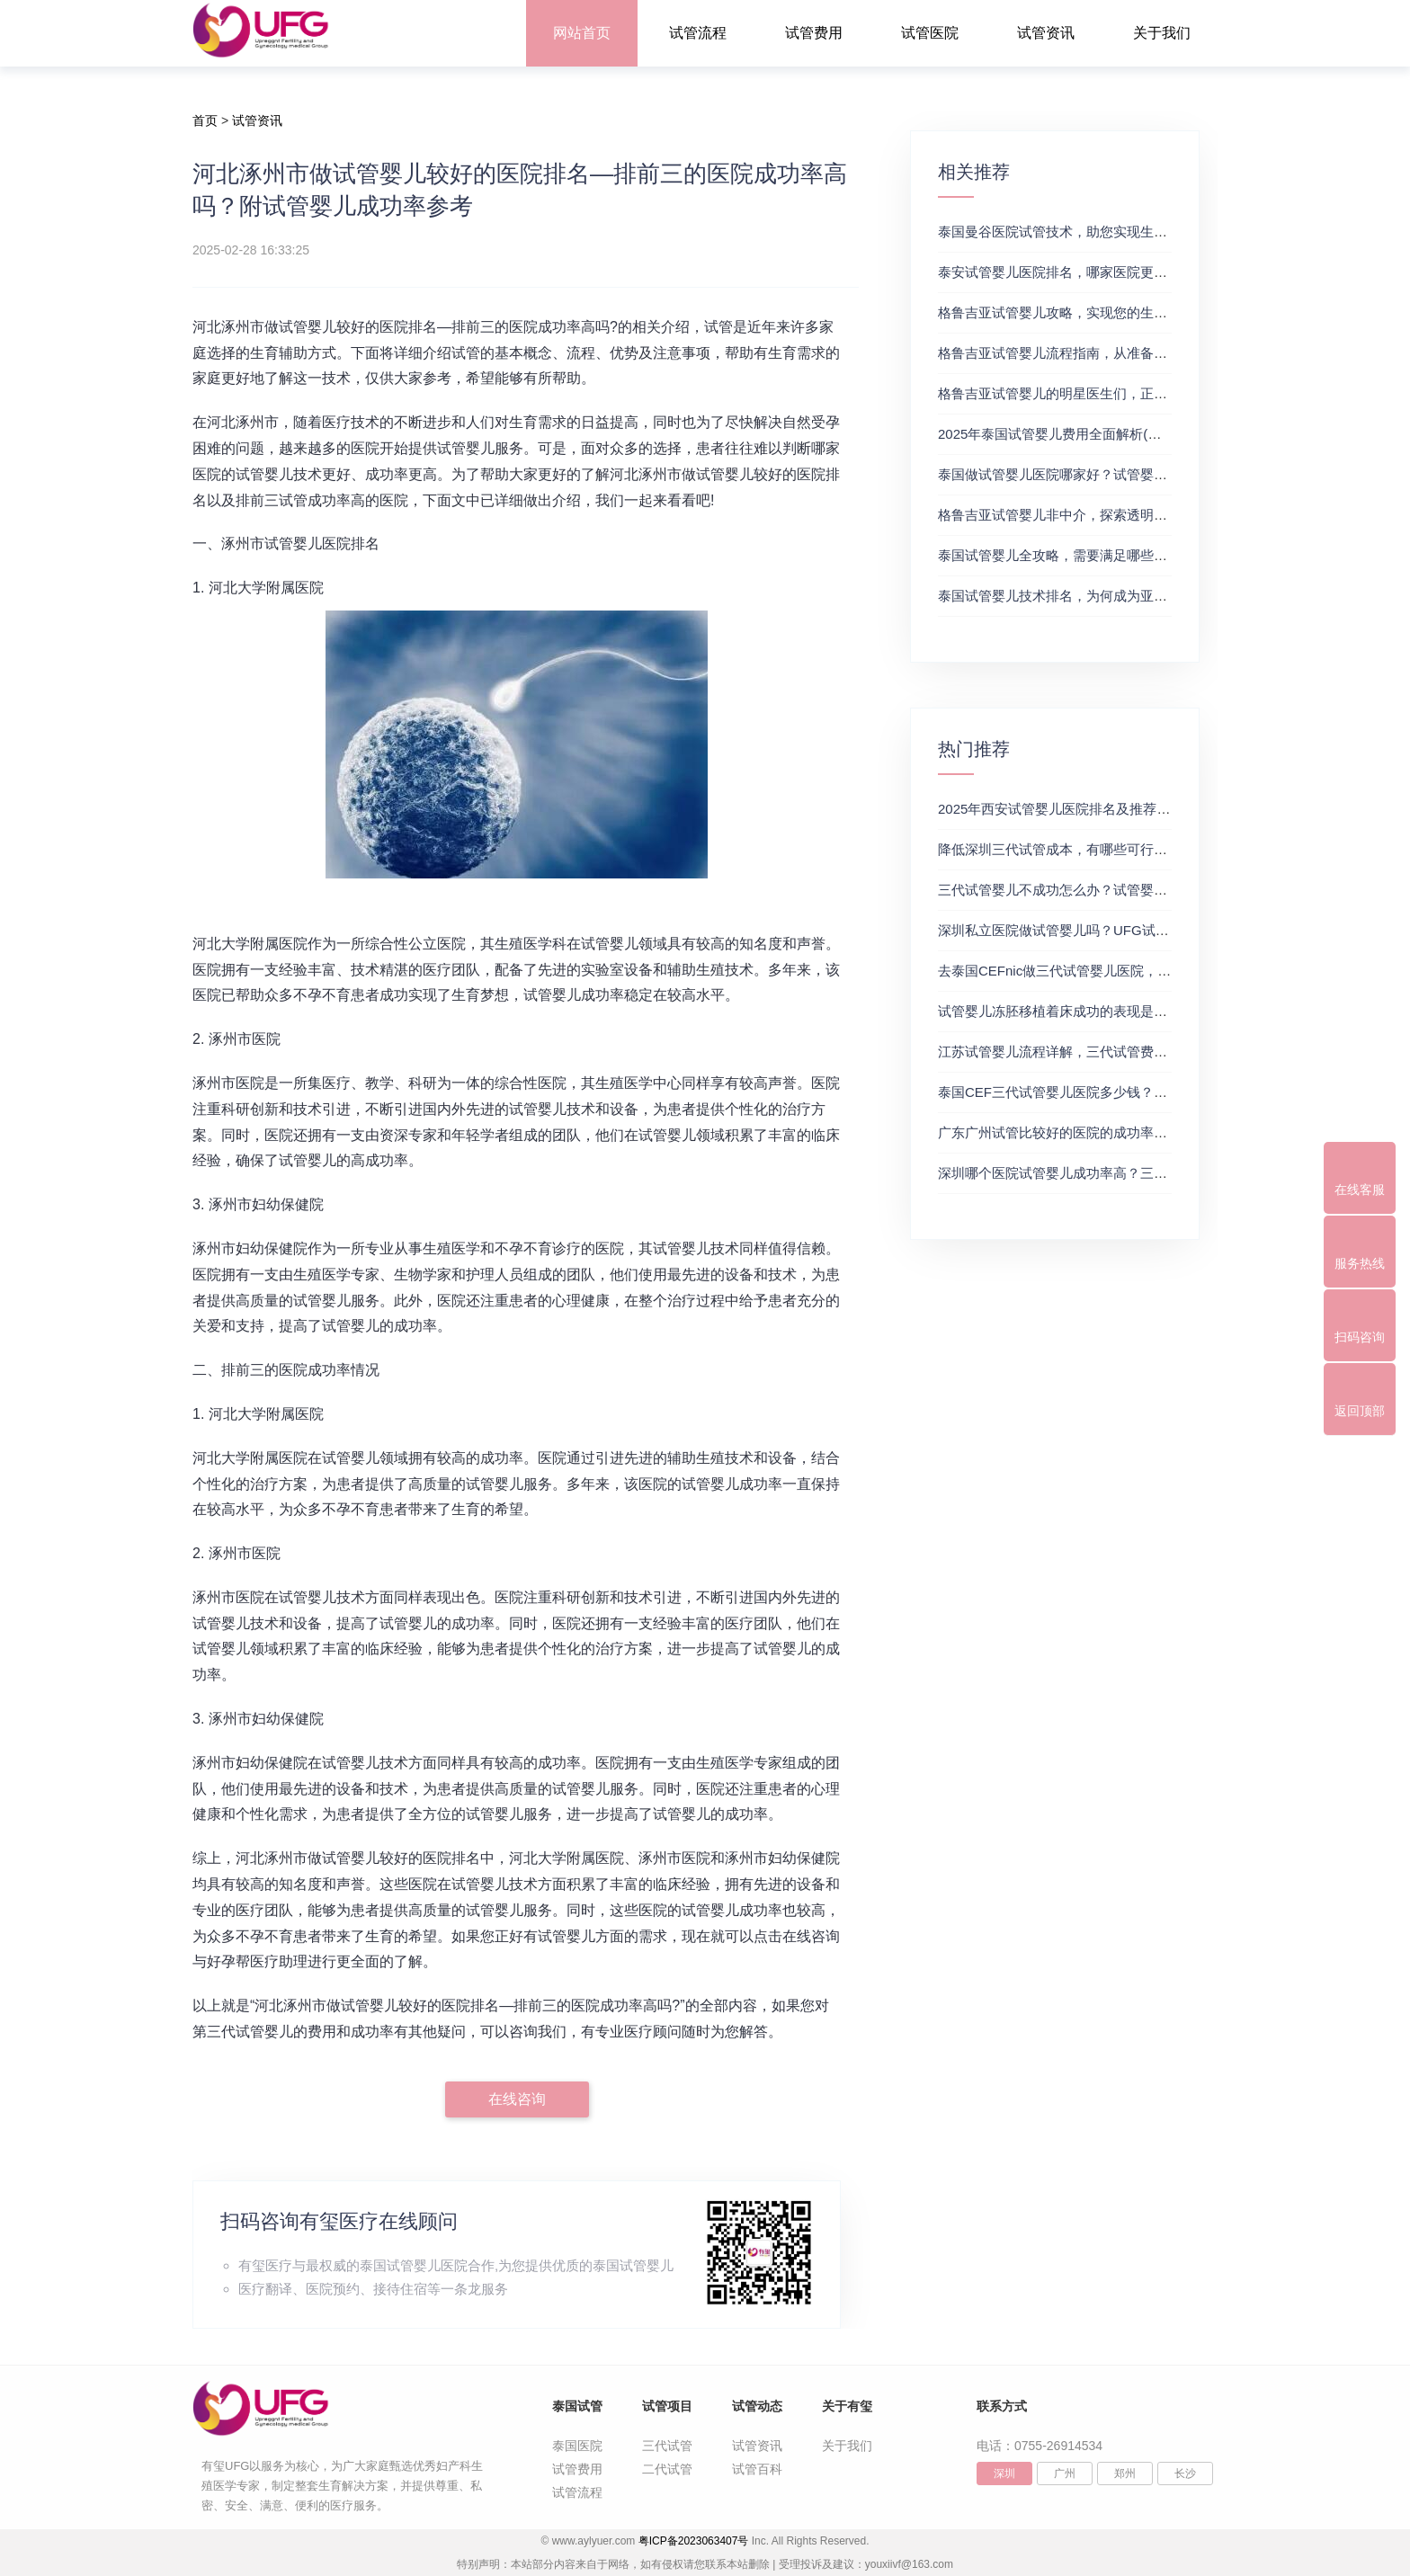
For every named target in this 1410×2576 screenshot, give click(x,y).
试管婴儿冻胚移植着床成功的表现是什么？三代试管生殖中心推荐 (1133, 1011)
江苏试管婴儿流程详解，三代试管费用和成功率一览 (1093, 1051)
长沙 (1185, 2473)
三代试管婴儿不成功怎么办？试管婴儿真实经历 (1079, 889)
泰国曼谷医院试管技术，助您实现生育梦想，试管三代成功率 (1120, 231)
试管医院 (930, 32)
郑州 (1125, 2473)
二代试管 (667, 2469)
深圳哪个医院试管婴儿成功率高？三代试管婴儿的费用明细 (1113, 1173)
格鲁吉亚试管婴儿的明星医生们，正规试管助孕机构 (1093, 393)
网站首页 (582, 32)
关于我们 (1162, 32)
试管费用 (814, 32)
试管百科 (757, 2469)
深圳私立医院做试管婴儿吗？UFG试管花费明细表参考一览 (1114, 930)
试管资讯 (1046, 32)
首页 (205, 120)
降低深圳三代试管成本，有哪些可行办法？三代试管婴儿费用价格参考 (1147, 849)
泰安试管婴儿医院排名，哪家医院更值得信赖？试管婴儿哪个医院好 (1140, 272)
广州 (1064, 2473)
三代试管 (667, 2445)
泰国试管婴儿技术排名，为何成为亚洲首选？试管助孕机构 (1113, 595)
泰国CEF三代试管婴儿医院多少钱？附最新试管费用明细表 (1113, 1092)
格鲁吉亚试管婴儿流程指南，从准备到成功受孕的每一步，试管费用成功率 (1160, 353)
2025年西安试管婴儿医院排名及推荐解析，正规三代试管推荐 (1121, 808)
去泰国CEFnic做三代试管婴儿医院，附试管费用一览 (1095, 970)
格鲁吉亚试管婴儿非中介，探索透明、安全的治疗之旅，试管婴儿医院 (1147, 514)
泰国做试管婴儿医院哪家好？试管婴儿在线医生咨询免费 (1106, 474)
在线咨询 (517, 2099)
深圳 (1004, 2473)
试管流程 (698, 32)
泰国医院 (577, 2445)
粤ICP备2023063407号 (693, 2541)
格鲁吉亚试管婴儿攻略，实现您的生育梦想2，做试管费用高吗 (1123, 312)
